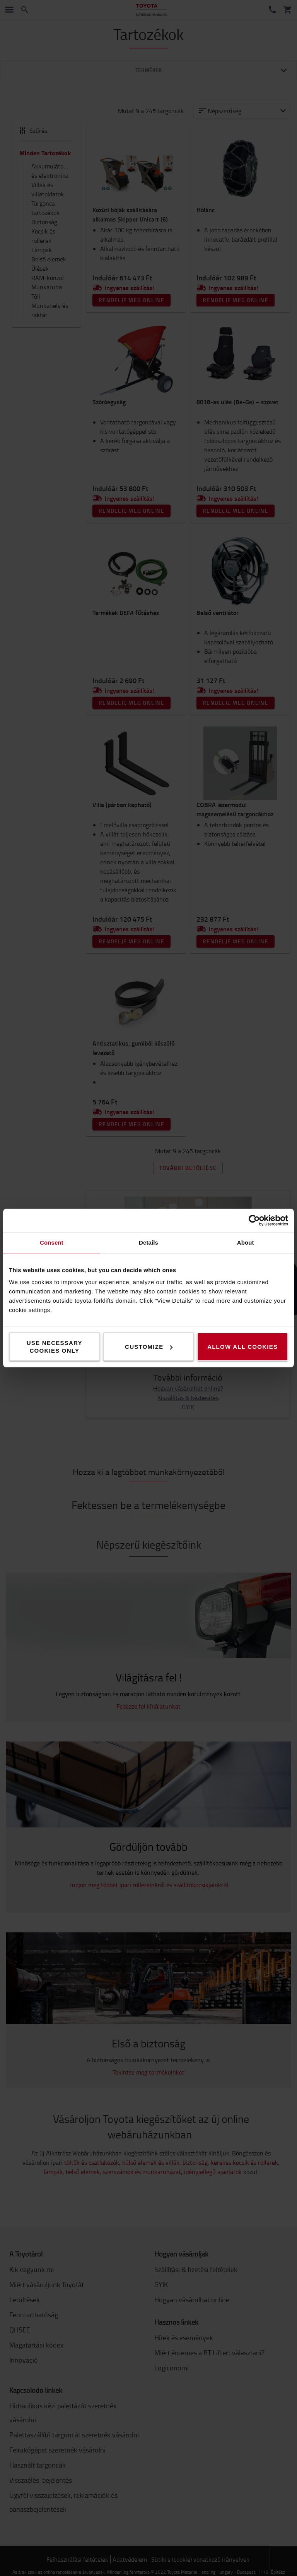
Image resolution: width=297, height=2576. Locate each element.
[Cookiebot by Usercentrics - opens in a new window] (254, 1220)
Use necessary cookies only (54, 1347)
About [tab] (245, 1242)
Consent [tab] (51, 1242)
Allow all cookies (242, 1346)
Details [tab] (148, 1242)
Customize (148, 1346)
